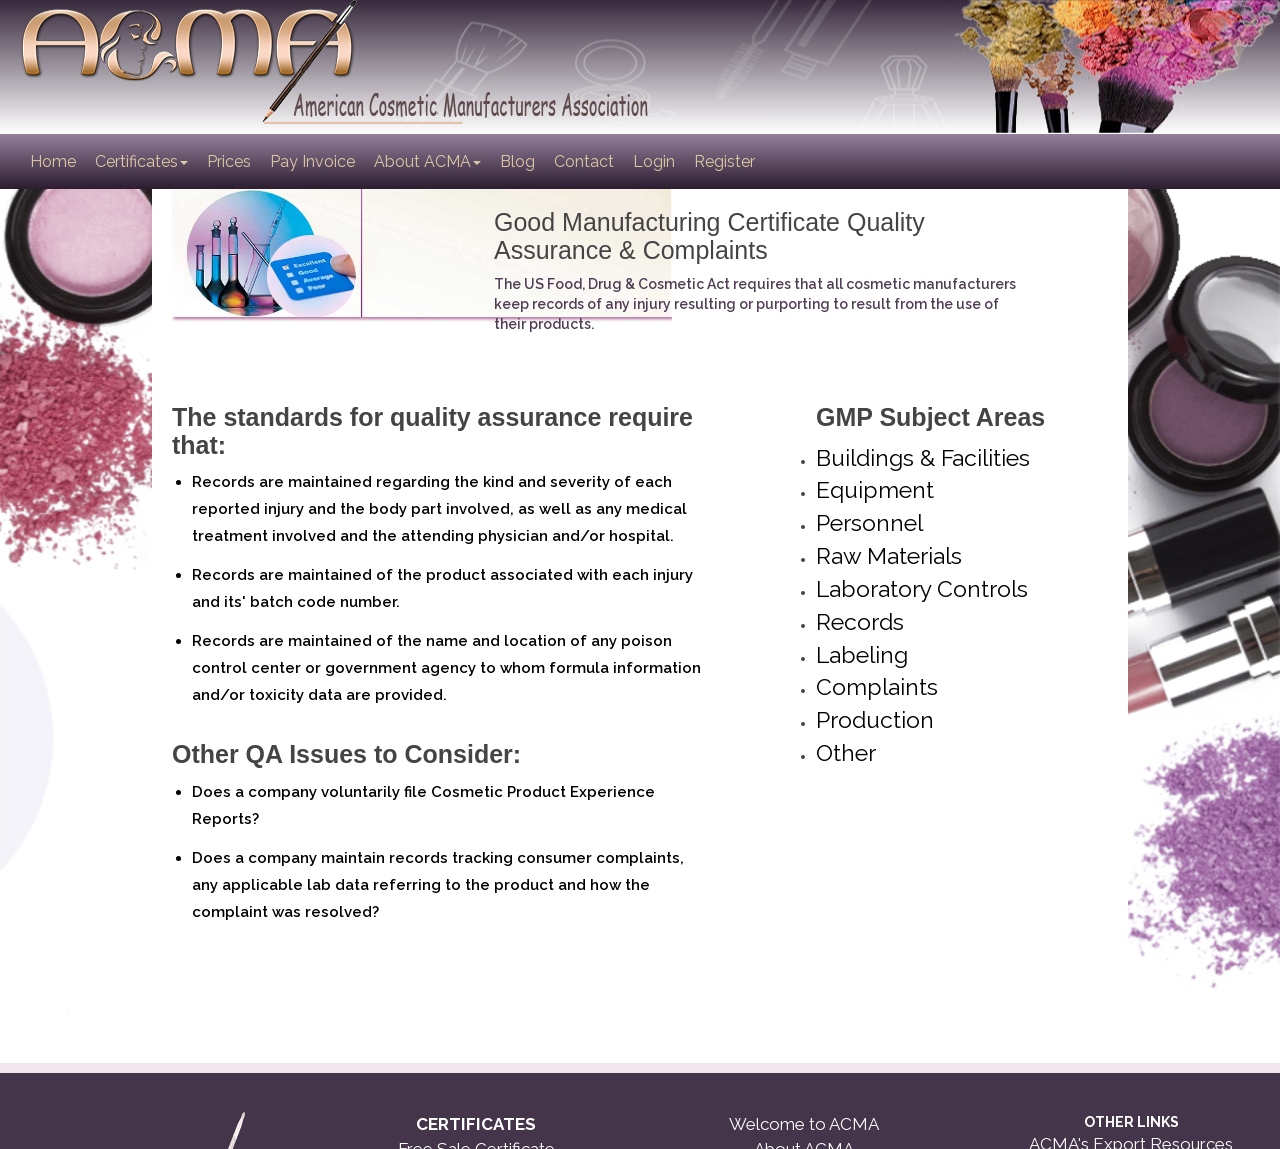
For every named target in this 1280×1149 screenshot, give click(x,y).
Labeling (862, 654)
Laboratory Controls (922, 588)
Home (54, 161)
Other (846, 752)
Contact (584, 161)
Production (875, 719)
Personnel (869, 522)
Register (724, 161)
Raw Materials (889, 555)
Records (860, 621)
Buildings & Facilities (923, 457)
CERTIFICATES (476, 1124)
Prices (229, 161)
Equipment (875, 489)
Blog (517, 161)
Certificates (141, 161)
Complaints (877, 686)
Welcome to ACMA (804, 1124)
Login (654, 161)
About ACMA (427, 161)
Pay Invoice (312, 161)
